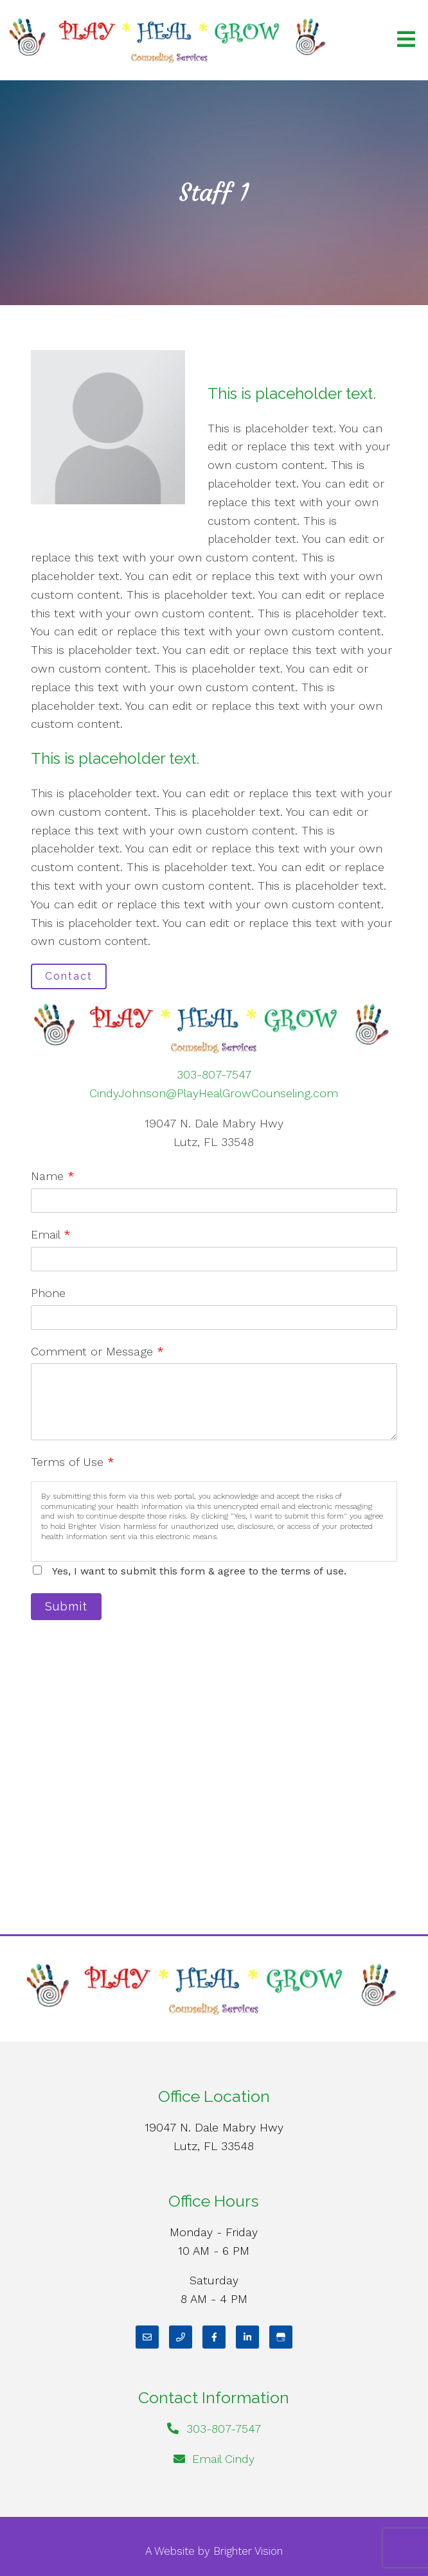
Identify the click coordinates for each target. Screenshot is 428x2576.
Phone (48, 1293)
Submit (66, 1606)
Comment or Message (97, 1351)
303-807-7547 (214, 1074)
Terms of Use (72, 1462)
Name (53, 1176)
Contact (69, 976)
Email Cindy (223, 2459)
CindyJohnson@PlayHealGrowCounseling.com (213, 1093)
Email (51, 1234)
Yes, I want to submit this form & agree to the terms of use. (199, 1571)
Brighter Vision (248, 2551)
